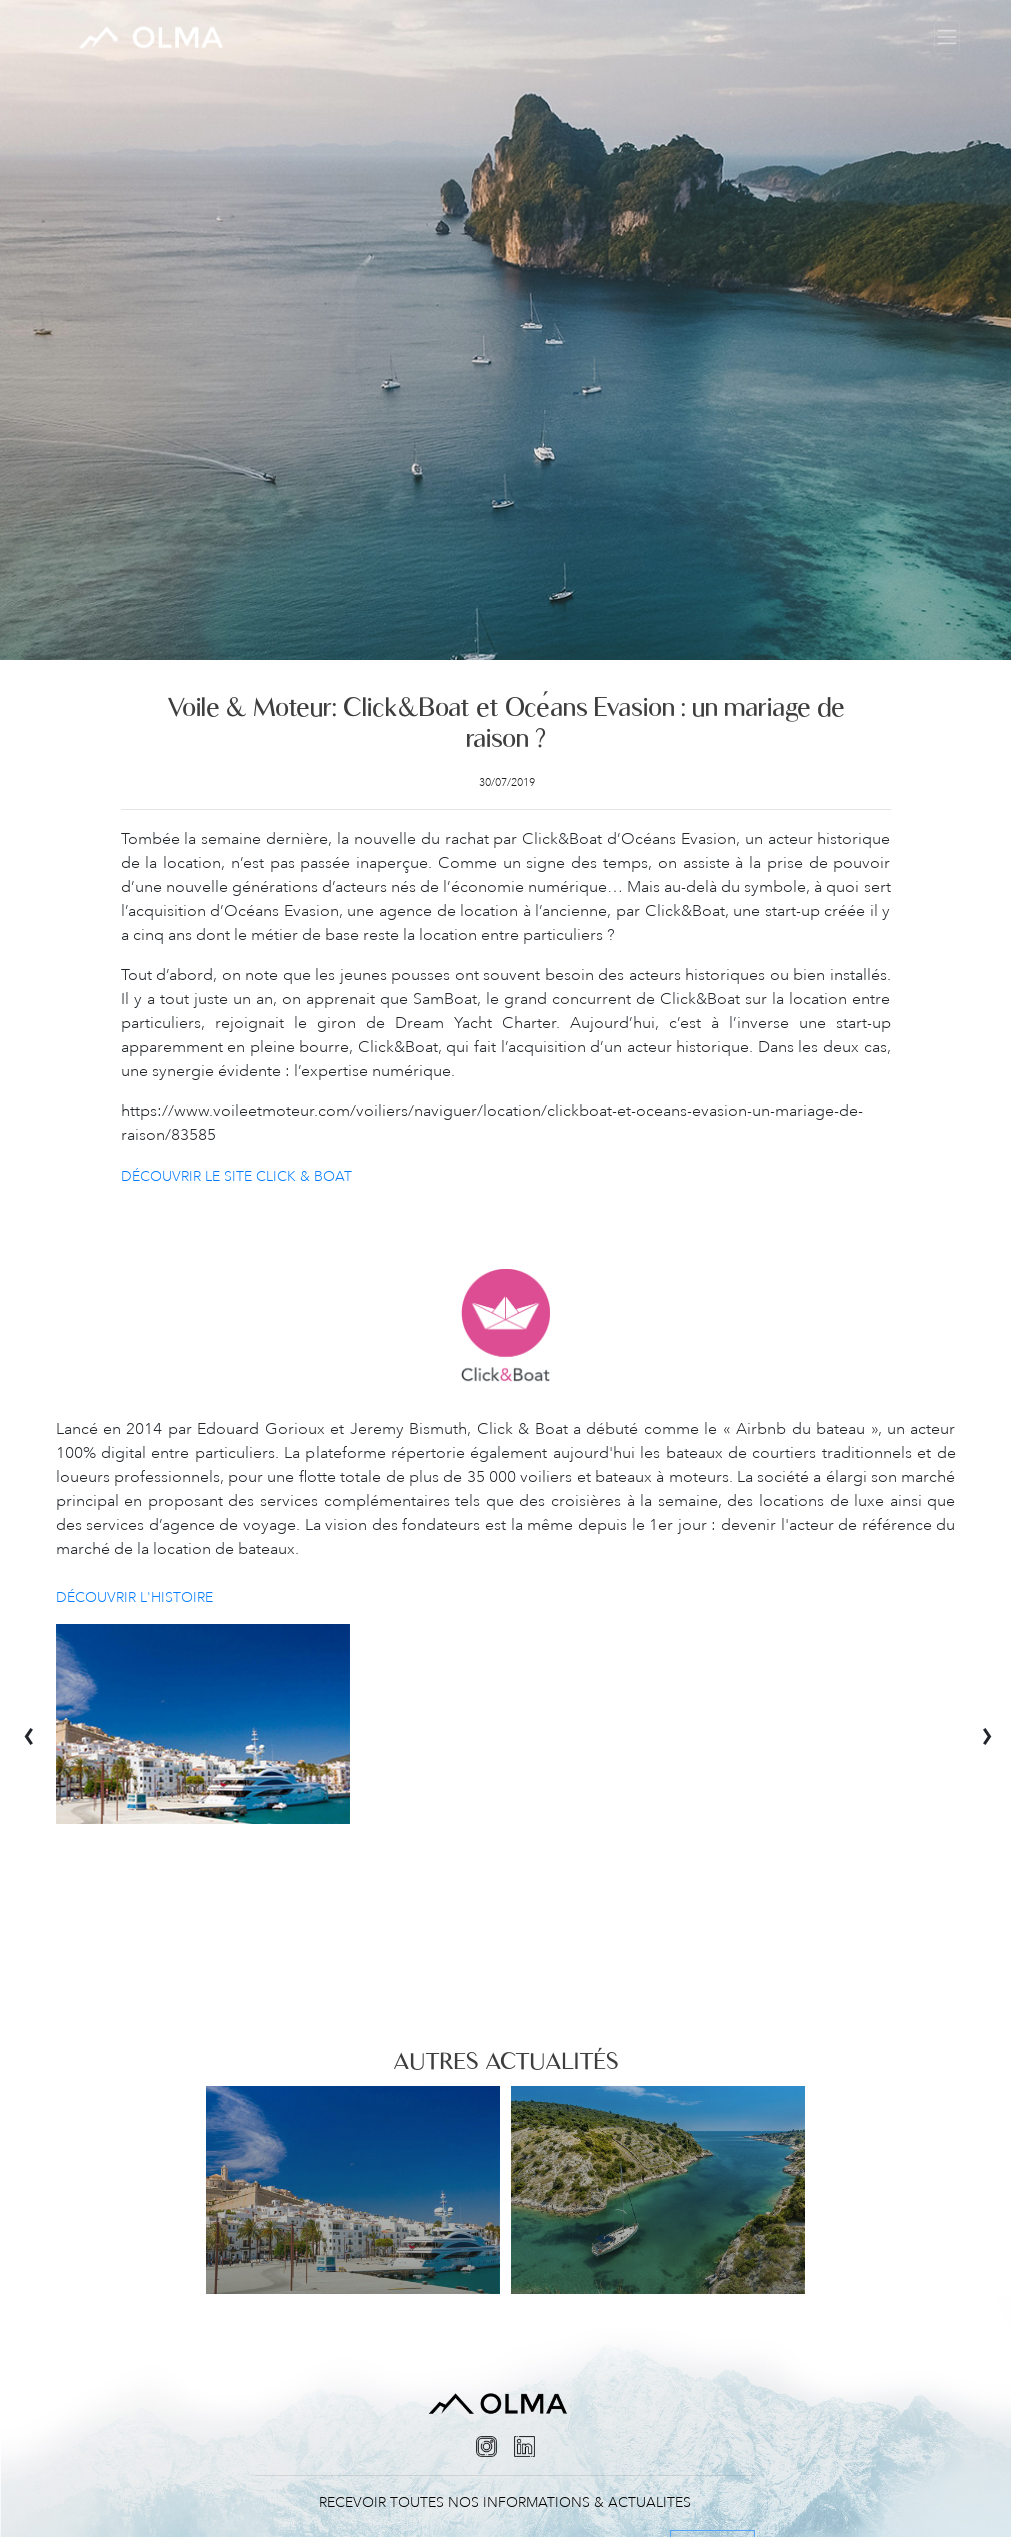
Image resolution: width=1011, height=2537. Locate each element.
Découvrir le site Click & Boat (236, 1176)
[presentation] (39, 1724)
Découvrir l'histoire (134, 1597)
